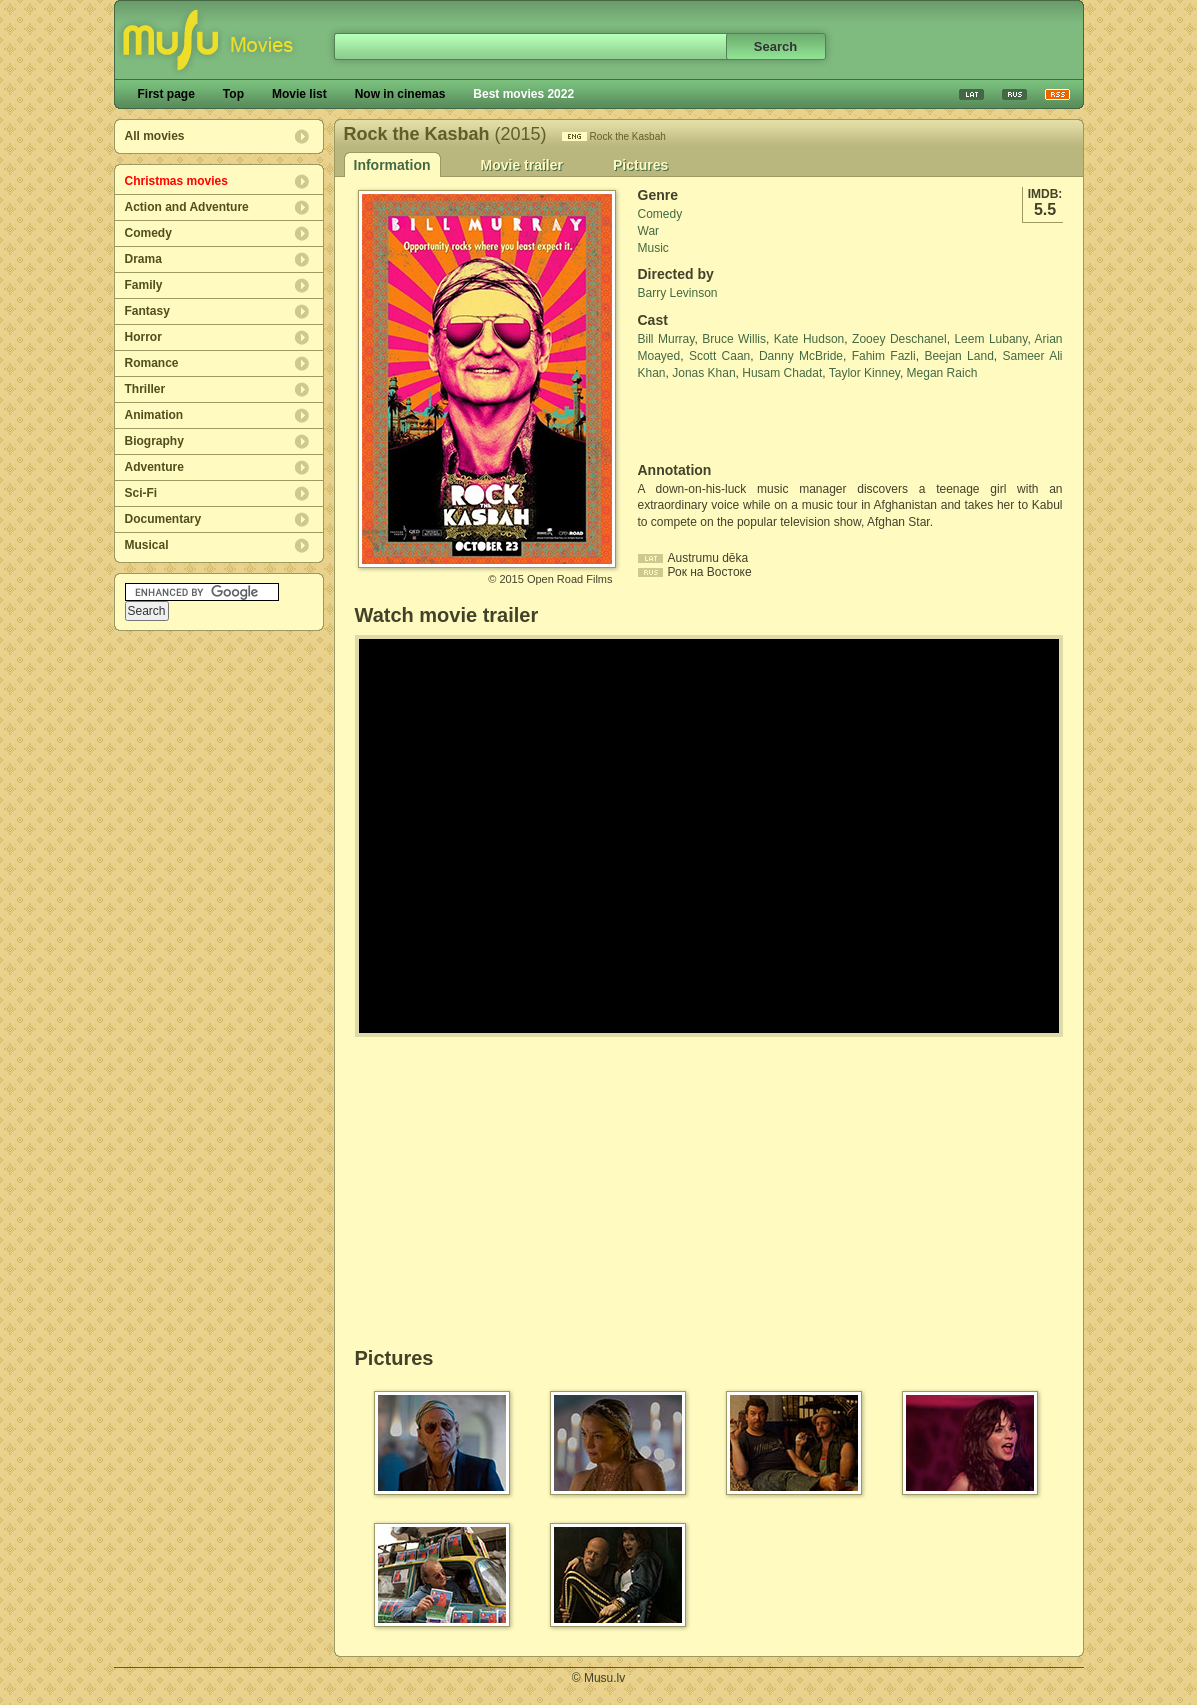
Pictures (640, 165)
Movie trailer (522, 165)
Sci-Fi (141, 493)
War (649, 231)
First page (166, 94)
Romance (152, 363)
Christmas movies (176, 181)
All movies (155, 136)
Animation (154, 415)
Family (144, 285)
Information (392, 165)
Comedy (148, 233)
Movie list (299, 94)
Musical (147, 545)
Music (653, 248)
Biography (154, 441)
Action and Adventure (187, 207)
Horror (143, 337)
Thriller (145, 389)
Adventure (154, 467)
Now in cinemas (400, 94)
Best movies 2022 (523, 94)
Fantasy (147, 311)
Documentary (163, 519)
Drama (143, 259)
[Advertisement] (755, 422)
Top (233, 94)
